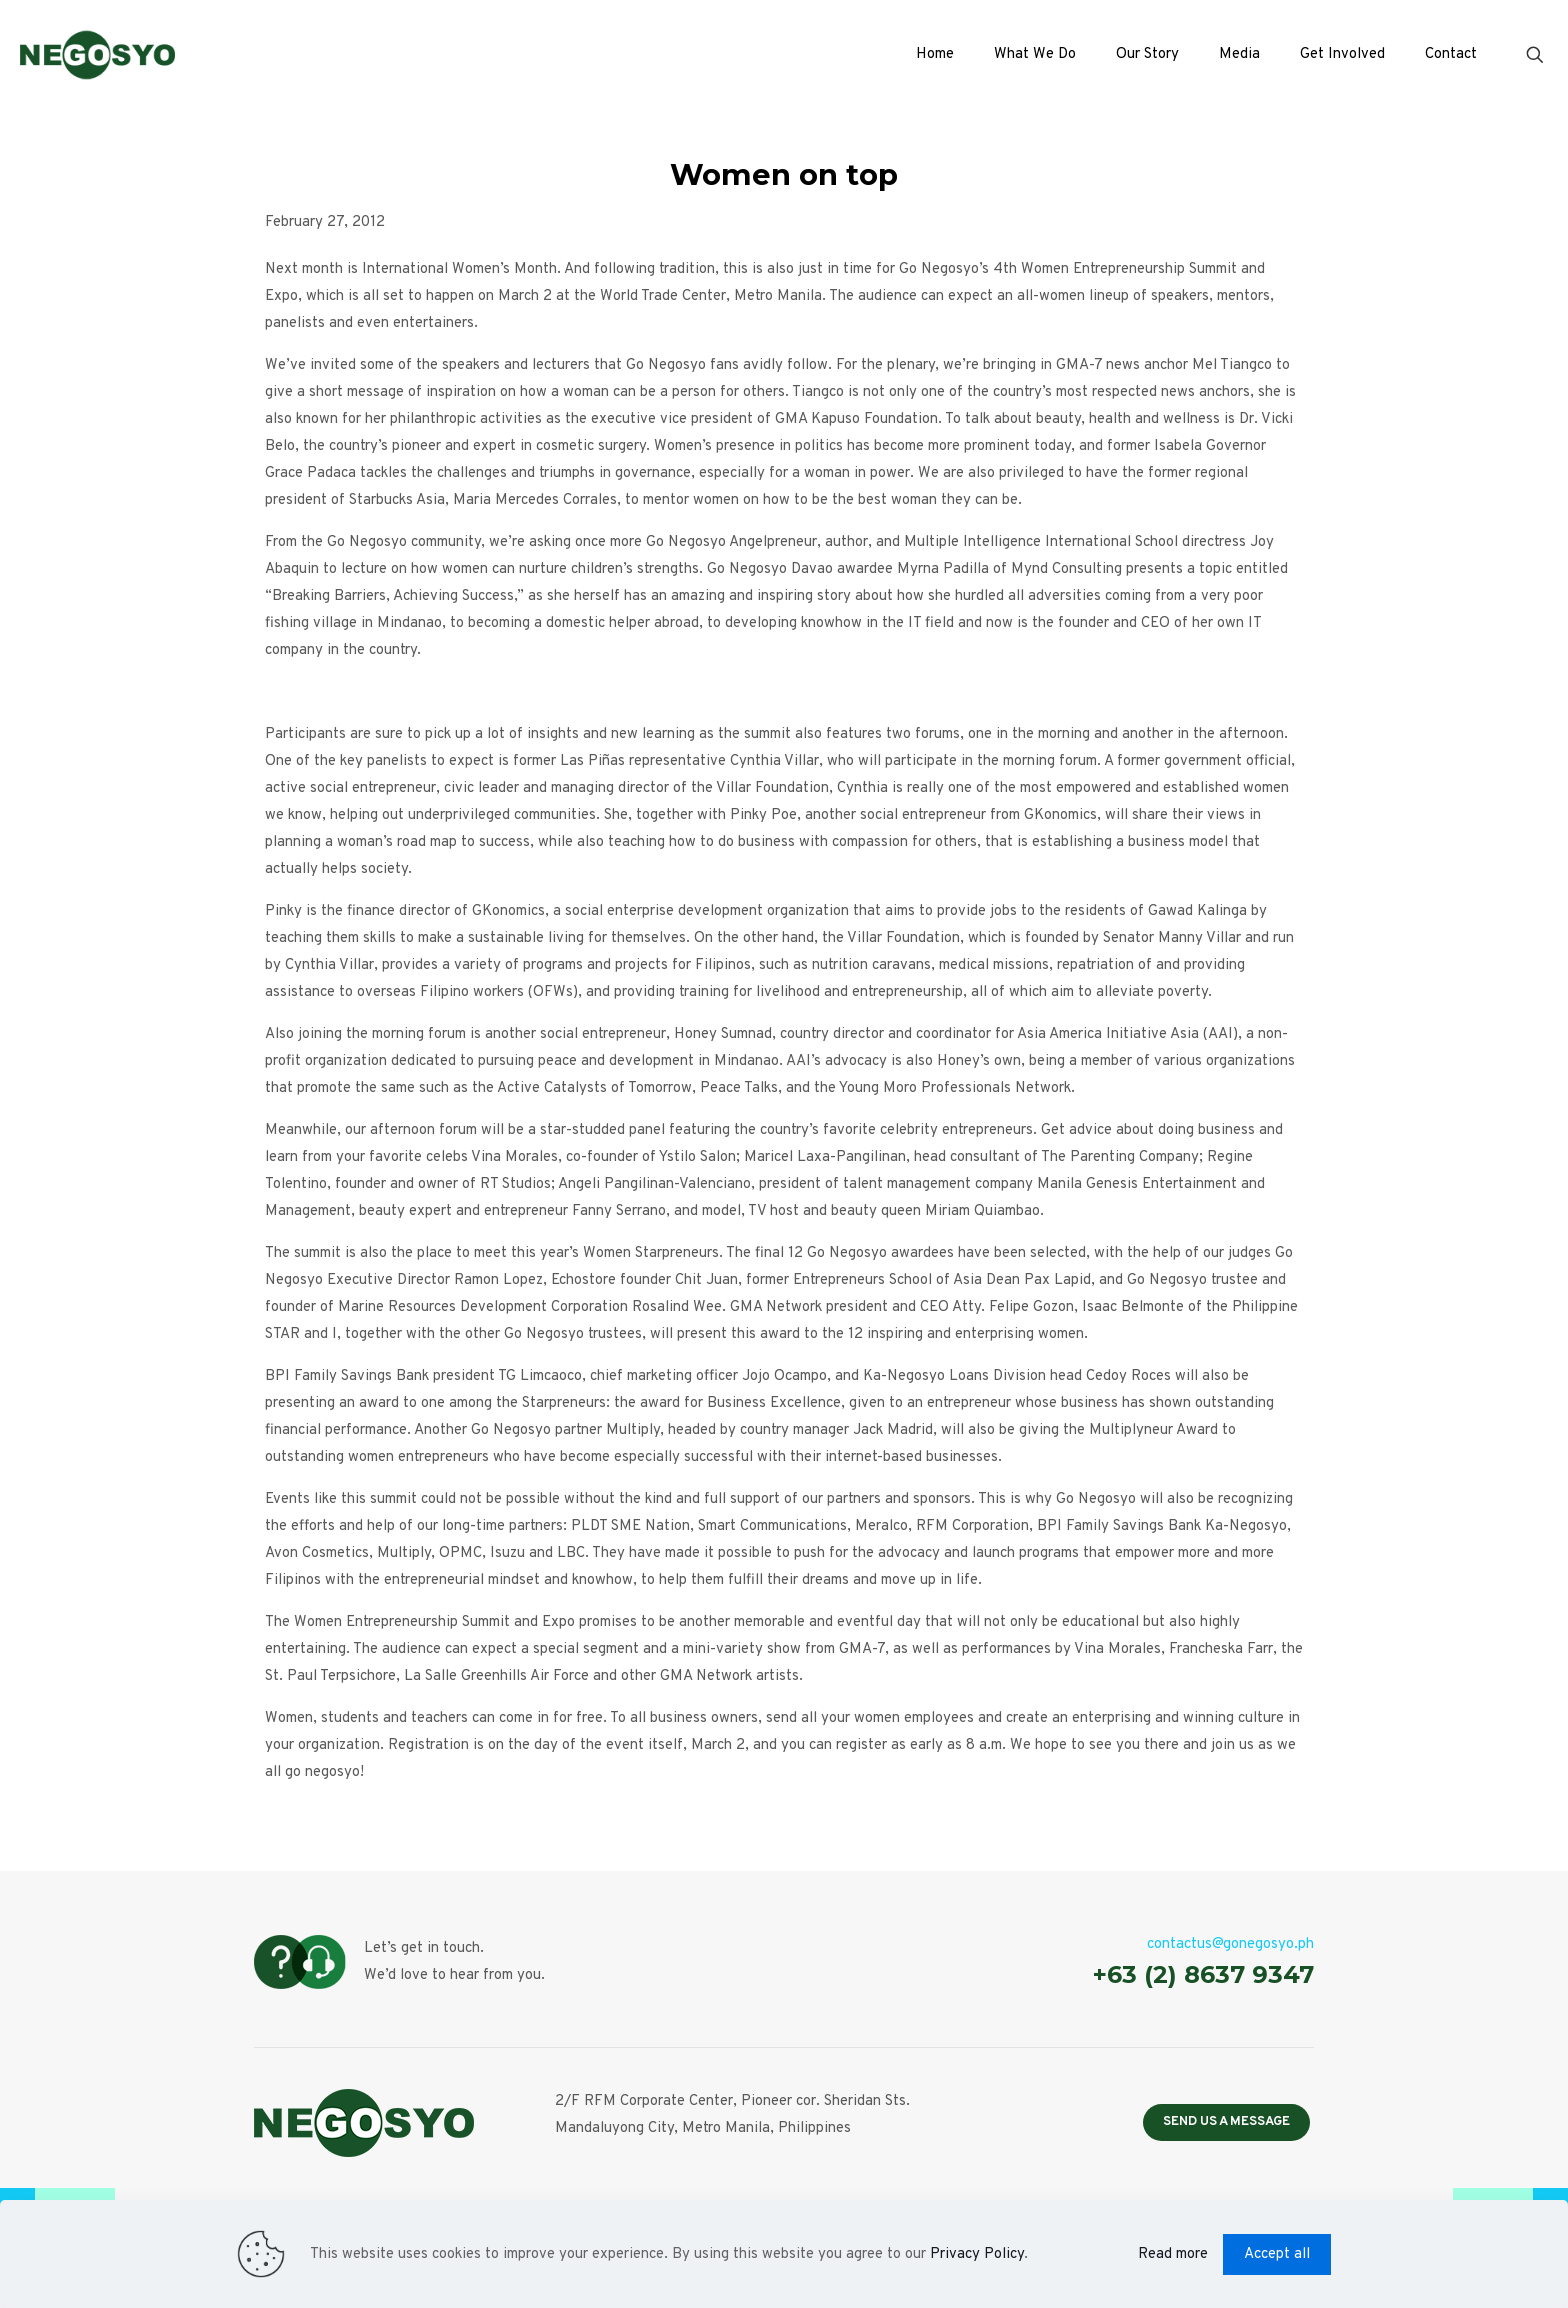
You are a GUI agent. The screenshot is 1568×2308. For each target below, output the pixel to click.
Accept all (1277, 2254)
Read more (1173, 2254)
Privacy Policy (977, 2254)
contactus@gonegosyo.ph (1230, 1944)
